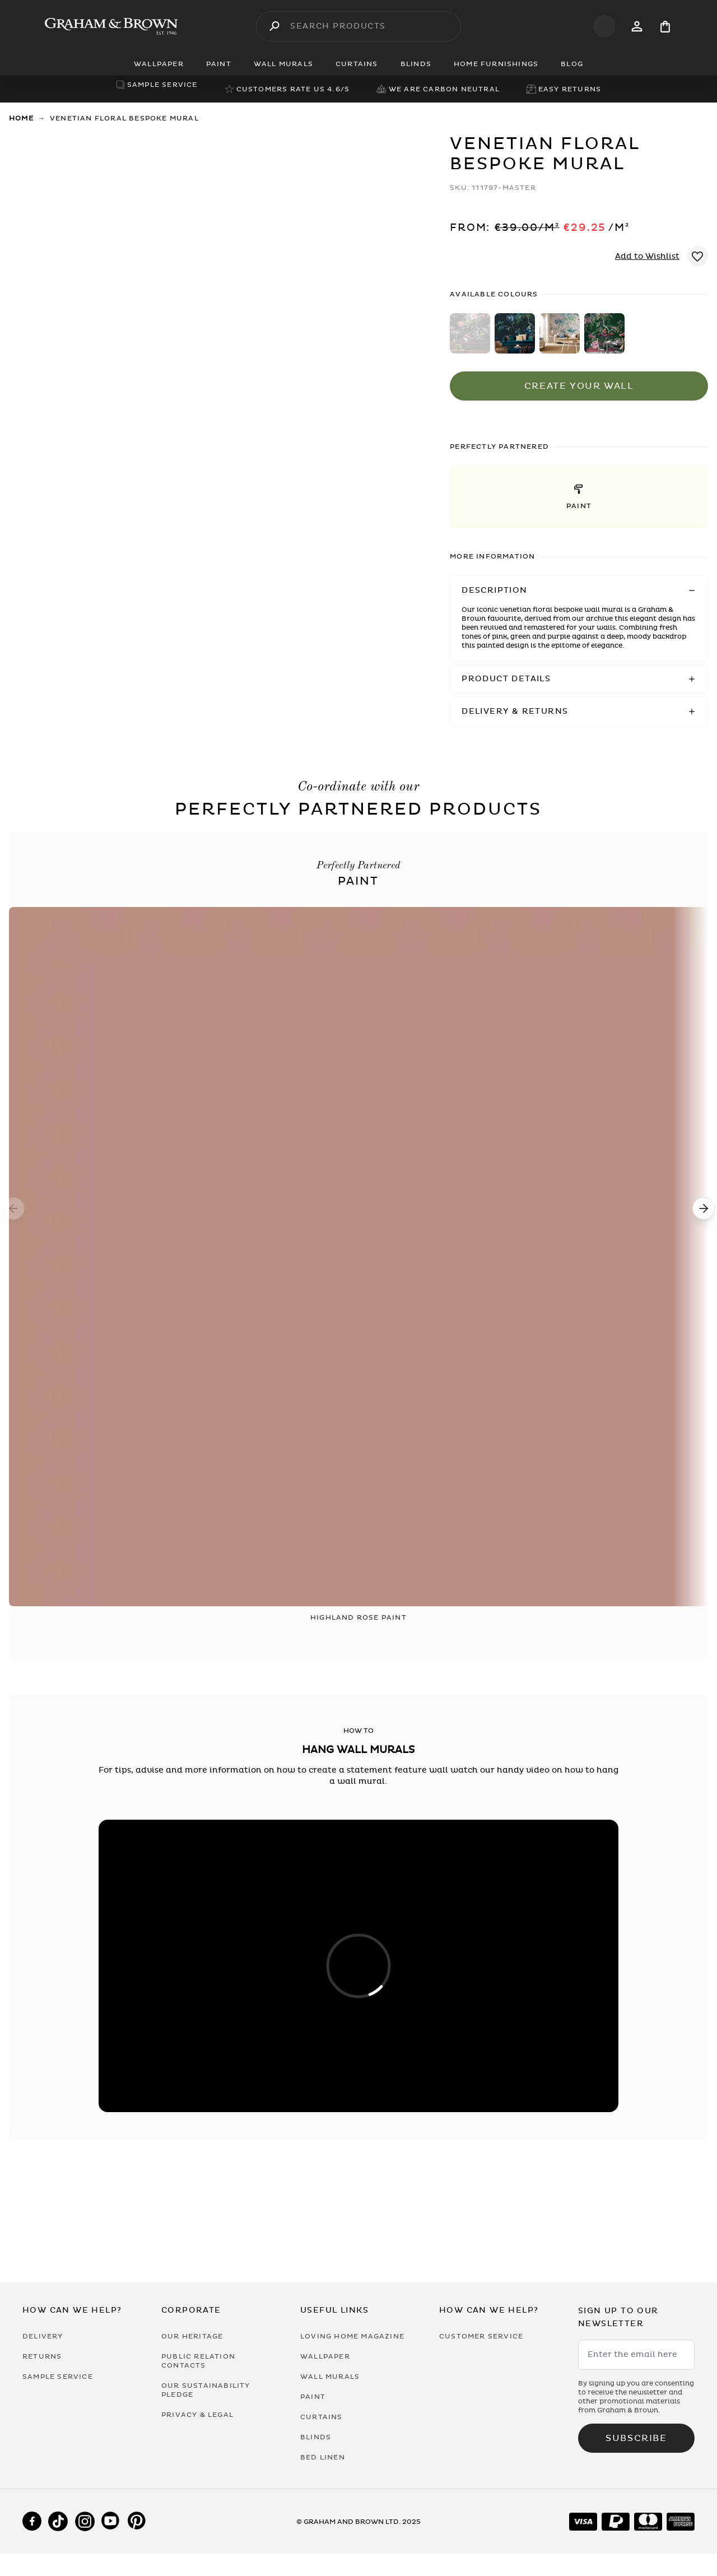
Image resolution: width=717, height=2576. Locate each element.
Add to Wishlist (647, 256)
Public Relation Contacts (198, 2360)
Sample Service (57, 2376)
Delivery (42, 2336)
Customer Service (481, 2336)
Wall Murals (330, 2376)
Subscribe (636, 2438)
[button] (579, 497)
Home (21, 118)
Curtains (321, 2417)
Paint (312, 2397)
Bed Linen (322, 2457)
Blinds (315, 2437)
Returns (42, 2356)
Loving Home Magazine (352, 2336)
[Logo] (111, 26)
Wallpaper (325, 2356)
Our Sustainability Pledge (205, 2390)
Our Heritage (192, 2336)
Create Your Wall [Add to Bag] (579, 386)
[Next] (703, 1208)
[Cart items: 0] (665, 27)
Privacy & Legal (197, 2415)
